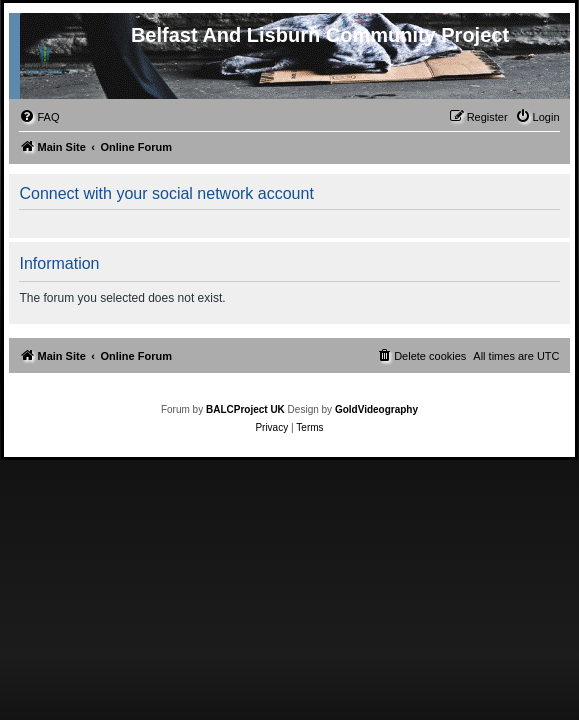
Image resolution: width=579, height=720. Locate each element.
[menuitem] (39, 117)
